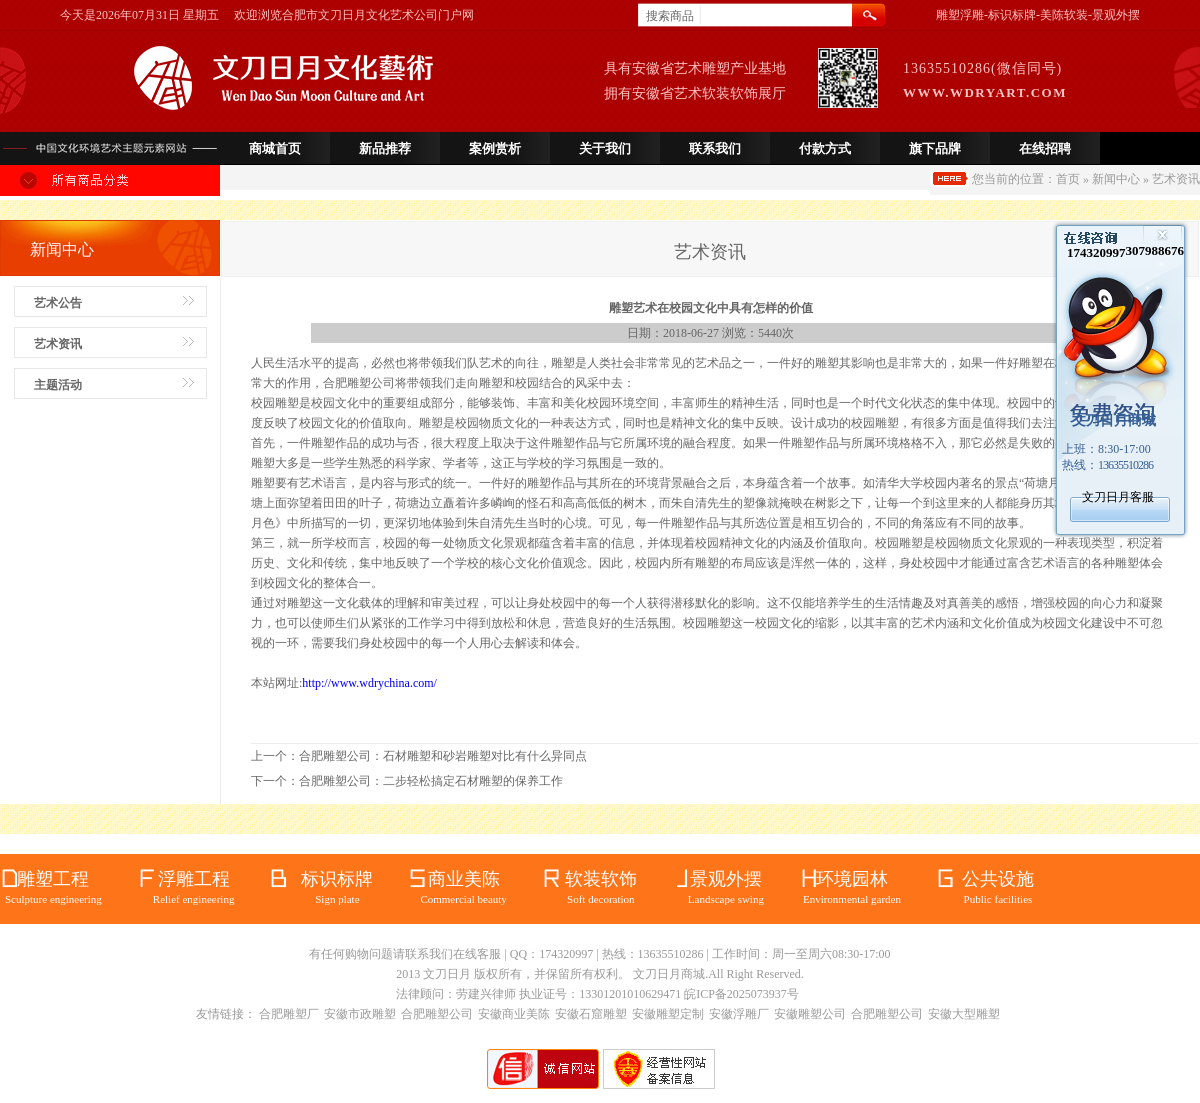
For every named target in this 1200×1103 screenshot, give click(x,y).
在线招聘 (1045, 148)
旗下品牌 (935, 148)
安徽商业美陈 (514, 1014)
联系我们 (715, 148)
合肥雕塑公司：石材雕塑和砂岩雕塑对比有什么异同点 (443, 756)
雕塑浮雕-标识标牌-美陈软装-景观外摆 (1038, 15)
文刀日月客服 (1118, 497)
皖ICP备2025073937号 (741, 994)
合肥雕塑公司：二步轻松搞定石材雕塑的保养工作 (431, 781)
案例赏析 (495, 148)
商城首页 (275, 148)
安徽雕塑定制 (668, 1014)
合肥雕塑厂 (289, 1014)
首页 (1068, 179)
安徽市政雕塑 (360, 1014)
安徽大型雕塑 (964, 1014)
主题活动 (58, 385)
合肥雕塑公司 (437, 1014)
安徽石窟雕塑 (591, 1014)
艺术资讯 (58, 344)
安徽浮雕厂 (739, 1014)
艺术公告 (58, 303)
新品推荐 (385, 148)
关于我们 (605, 148)
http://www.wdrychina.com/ (369, 683)
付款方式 (825, 148)
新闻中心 (1116, 179)
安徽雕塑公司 (810, 1014)
